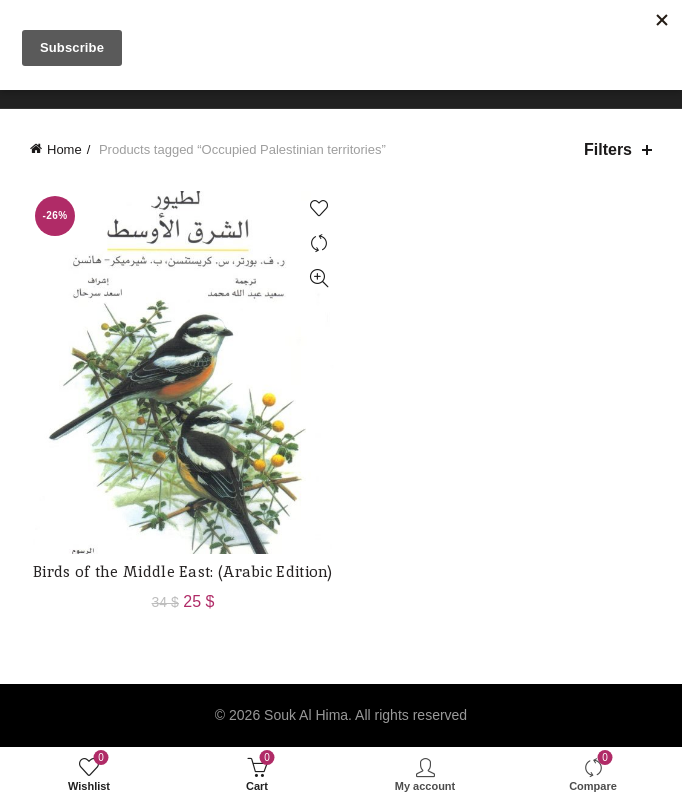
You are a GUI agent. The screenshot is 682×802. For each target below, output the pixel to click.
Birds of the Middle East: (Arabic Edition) (183, 571)
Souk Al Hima (306, 715)
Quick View (318, 278)
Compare (318, 243)
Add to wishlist (318, 208)
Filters (608, 149)
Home (64, 149)
